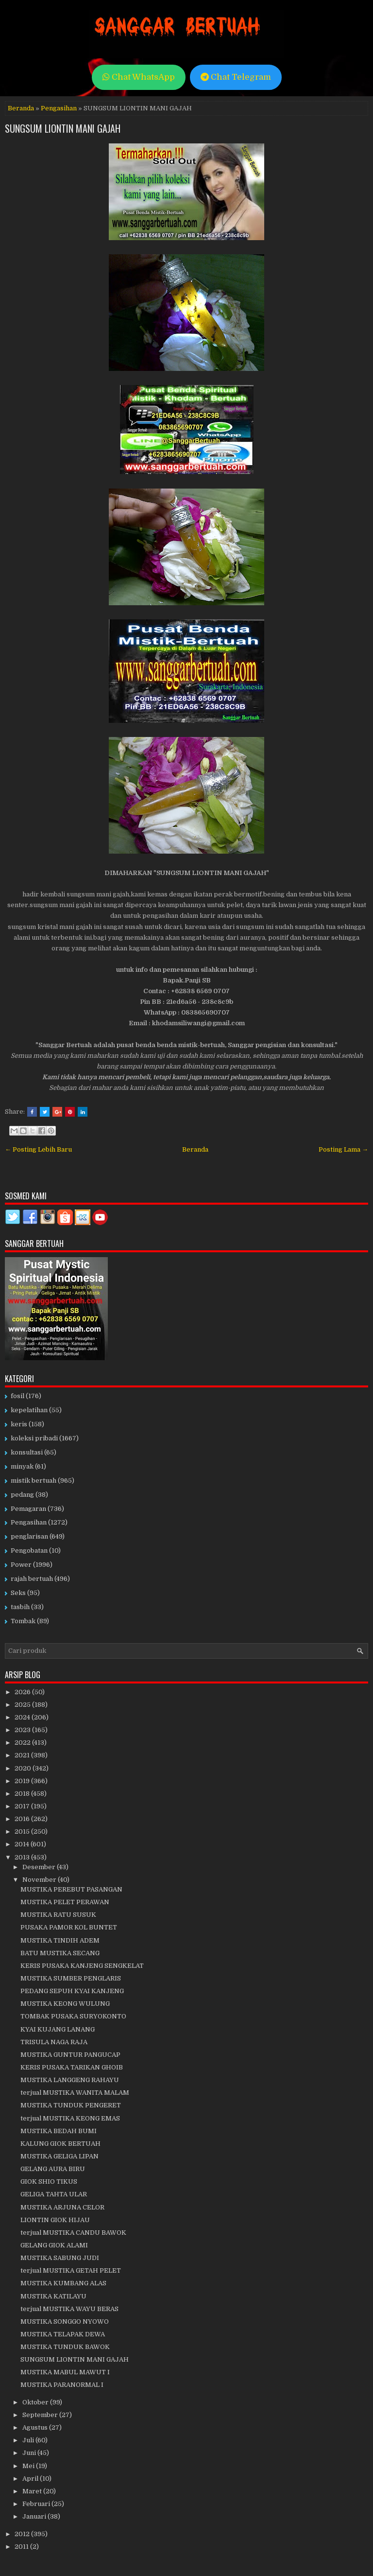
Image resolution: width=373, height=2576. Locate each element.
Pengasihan (59, 108)
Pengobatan (29, 1550)
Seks (18, 1592)
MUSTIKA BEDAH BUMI (58, 2131)
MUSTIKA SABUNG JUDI (59, 2257)
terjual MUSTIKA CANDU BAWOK (73, 2232)
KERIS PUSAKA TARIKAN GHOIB (71, 2067)
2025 (23, 1704)
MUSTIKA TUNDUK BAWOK (65, 2346)
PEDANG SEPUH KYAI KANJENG (72, 1991)
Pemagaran (28, 1508)
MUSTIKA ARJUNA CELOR (62, 2207)
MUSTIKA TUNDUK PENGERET (70, 2105)
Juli (28, 2440)
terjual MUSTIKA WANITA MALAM (74, 2092)
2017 (23, 1806)
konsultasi (27, 1452)
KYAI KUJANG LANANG (57, 2029)
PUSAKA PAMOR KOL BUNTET (68, 1927)
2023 (23, 1730)
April (31, 2478)
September (40, 2414)
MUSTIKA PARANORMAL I (61, 2384)
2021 (23, 1755)
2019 (23, 1781)
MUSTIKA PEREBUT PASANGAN (71, 1889)
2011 (22, 2546)
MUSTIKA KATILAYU (53, 2296)
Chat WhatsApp (138, 77)
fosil (17, 1396)
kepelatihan (29, 1410)
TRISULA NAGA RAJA (53, 2042)
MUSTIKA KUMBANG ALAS (63, 2283)
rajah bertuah (32, 1578)
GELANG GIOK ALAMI (54, 2245)
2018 (23, 1793)
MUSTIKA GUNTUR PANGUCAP (70, 2054)
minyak (22, 1466)
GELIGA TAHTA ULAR (53, 2194)
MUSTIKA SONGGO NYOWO (64, 2321)
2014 (23, 1844)
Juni (29, 2452)
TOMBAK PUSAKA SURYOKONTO (73, 2016)
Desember (39, 1867)
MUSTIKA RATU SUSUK (58, 1914)
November (40, 1879)
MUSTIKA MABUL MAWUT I (65, 2372)
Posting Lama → (343, 1149)
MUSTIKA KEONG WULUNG (65, 2003)
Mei (29, 2466)
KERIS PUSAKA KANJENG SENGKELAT (82, 1965)
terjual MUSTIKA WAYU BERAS (69, 2309)
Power (21, 1564)
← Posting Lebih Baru (38, 1149)
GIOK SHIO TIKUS (48, 2181)
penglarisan (29, 1536)
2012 (23, 2534)
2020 (24, 1768)
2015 (23, 1831)
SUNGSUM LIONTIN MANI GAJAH (62, 128)
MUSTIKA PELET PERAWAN (64, 1902)
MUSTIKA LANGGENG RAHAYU (69, 2080)
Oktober (36, 2402)
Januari (35, 2516)
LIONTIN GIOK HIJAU (55, 2220)
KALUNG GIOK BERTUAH (60, 2143)
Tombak (23, 1621)
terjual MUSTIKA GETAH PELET (70, 2270)
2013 (23, 1857)
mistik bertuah (33, 1480)
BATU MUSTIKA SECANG (60, 1953)
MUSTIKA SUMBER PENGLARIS (70, 1978)
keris (19, 1424)
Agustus (35, 2427)
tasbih (20, 1607)
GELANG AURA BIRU (52, 2169)
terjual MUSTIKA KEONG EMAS (70, 2118)
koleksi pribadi (34, 1438)
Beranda (21, 108)
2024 (23, 1717)
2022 (23, 1742)
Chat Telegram (236, 77)
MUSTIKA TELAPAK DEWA (62, 2334)
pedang (22, 1494)
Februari (36, 2503)
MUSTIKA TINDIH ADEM (60, 1940)
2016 (23, 1818)
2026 (23, 1692)
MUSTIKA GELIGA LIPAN (59, 2156)
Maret (32, 2491)
